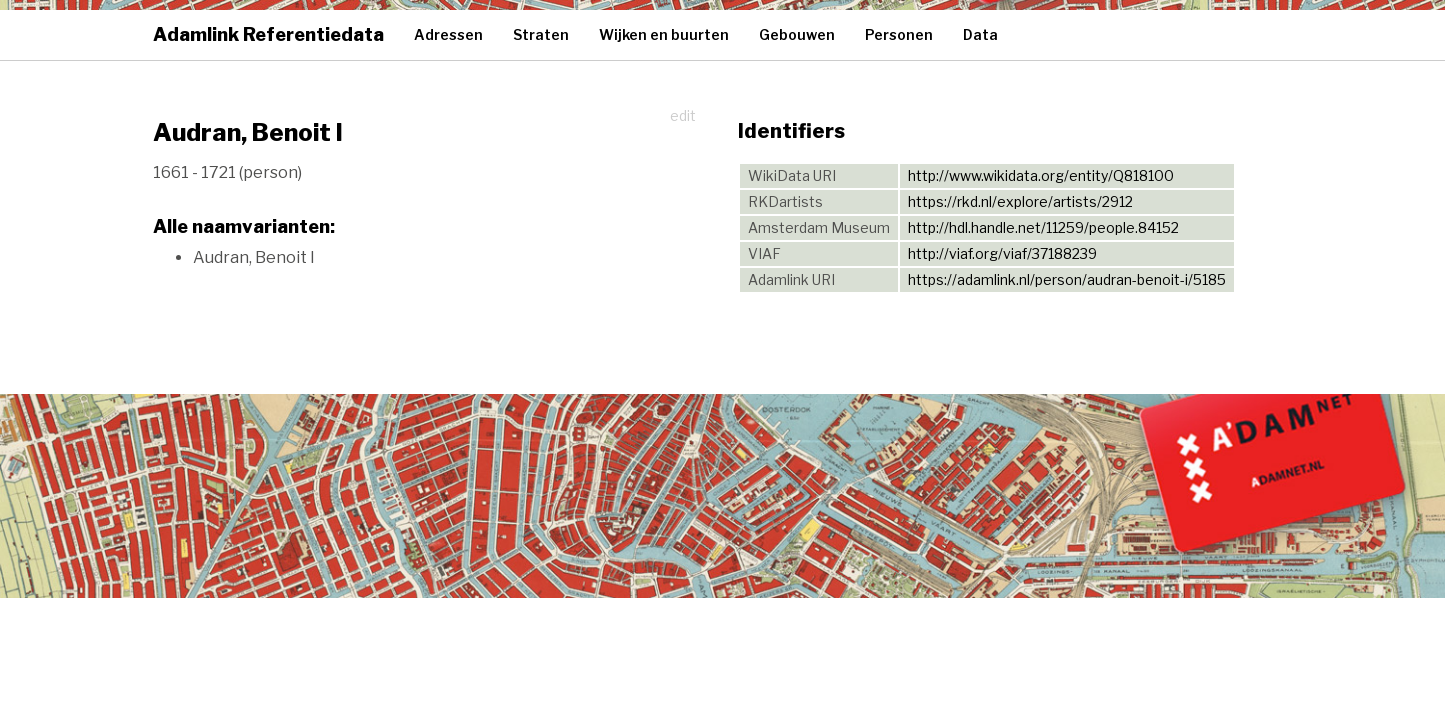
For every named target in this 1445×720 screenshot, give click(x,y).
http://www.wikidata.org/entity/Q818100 (1041, 175)
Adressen (448, 34)
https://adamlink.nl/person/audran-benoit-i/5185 (1067, 279)
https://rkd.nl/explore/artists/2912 (1020, 201)
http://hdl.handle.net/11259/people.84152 (1043, 227)
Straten (541, 34)
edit (683, 115)
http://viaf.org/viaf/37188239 (1002, 253)
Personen (899, 34)
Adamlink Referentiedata (268, 34)
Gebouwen (797, 34)
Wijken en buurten (664, 34)
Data (980, 34)
